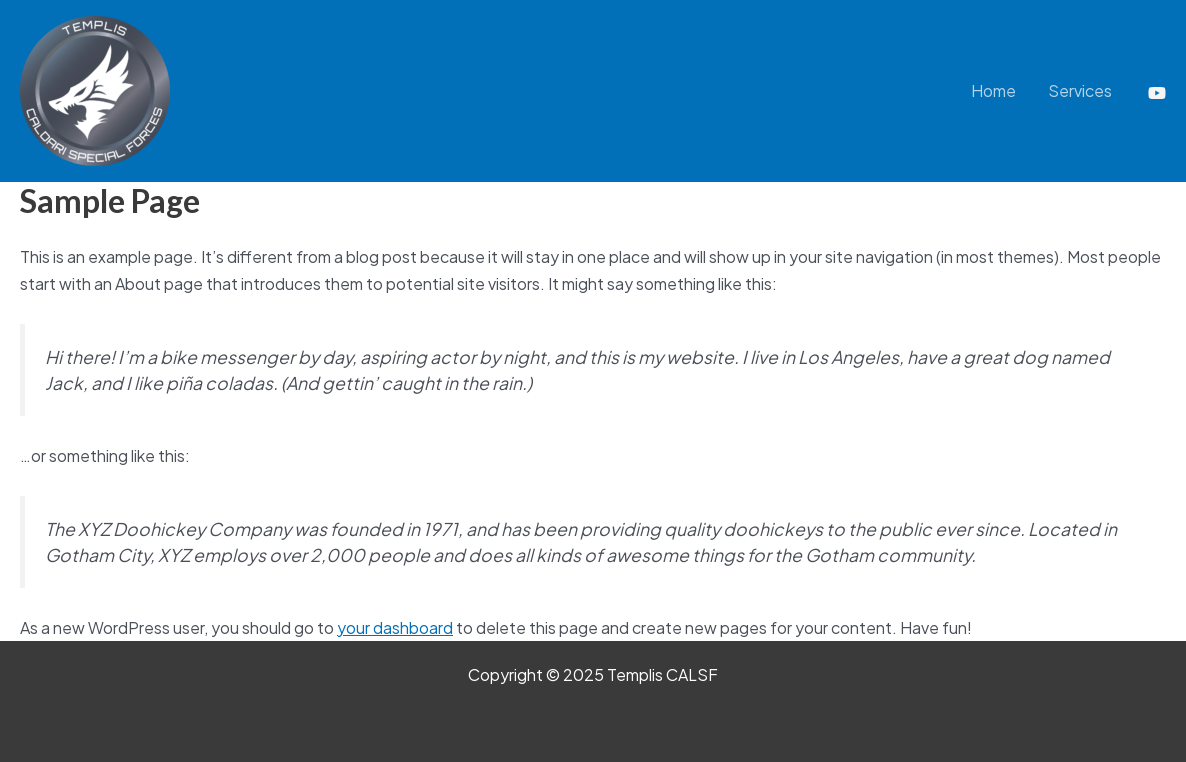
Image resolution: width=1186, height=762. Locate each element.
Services (1080, 90)
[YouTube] (1157, 93)
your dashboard (395, 627)
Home (993, 90)
